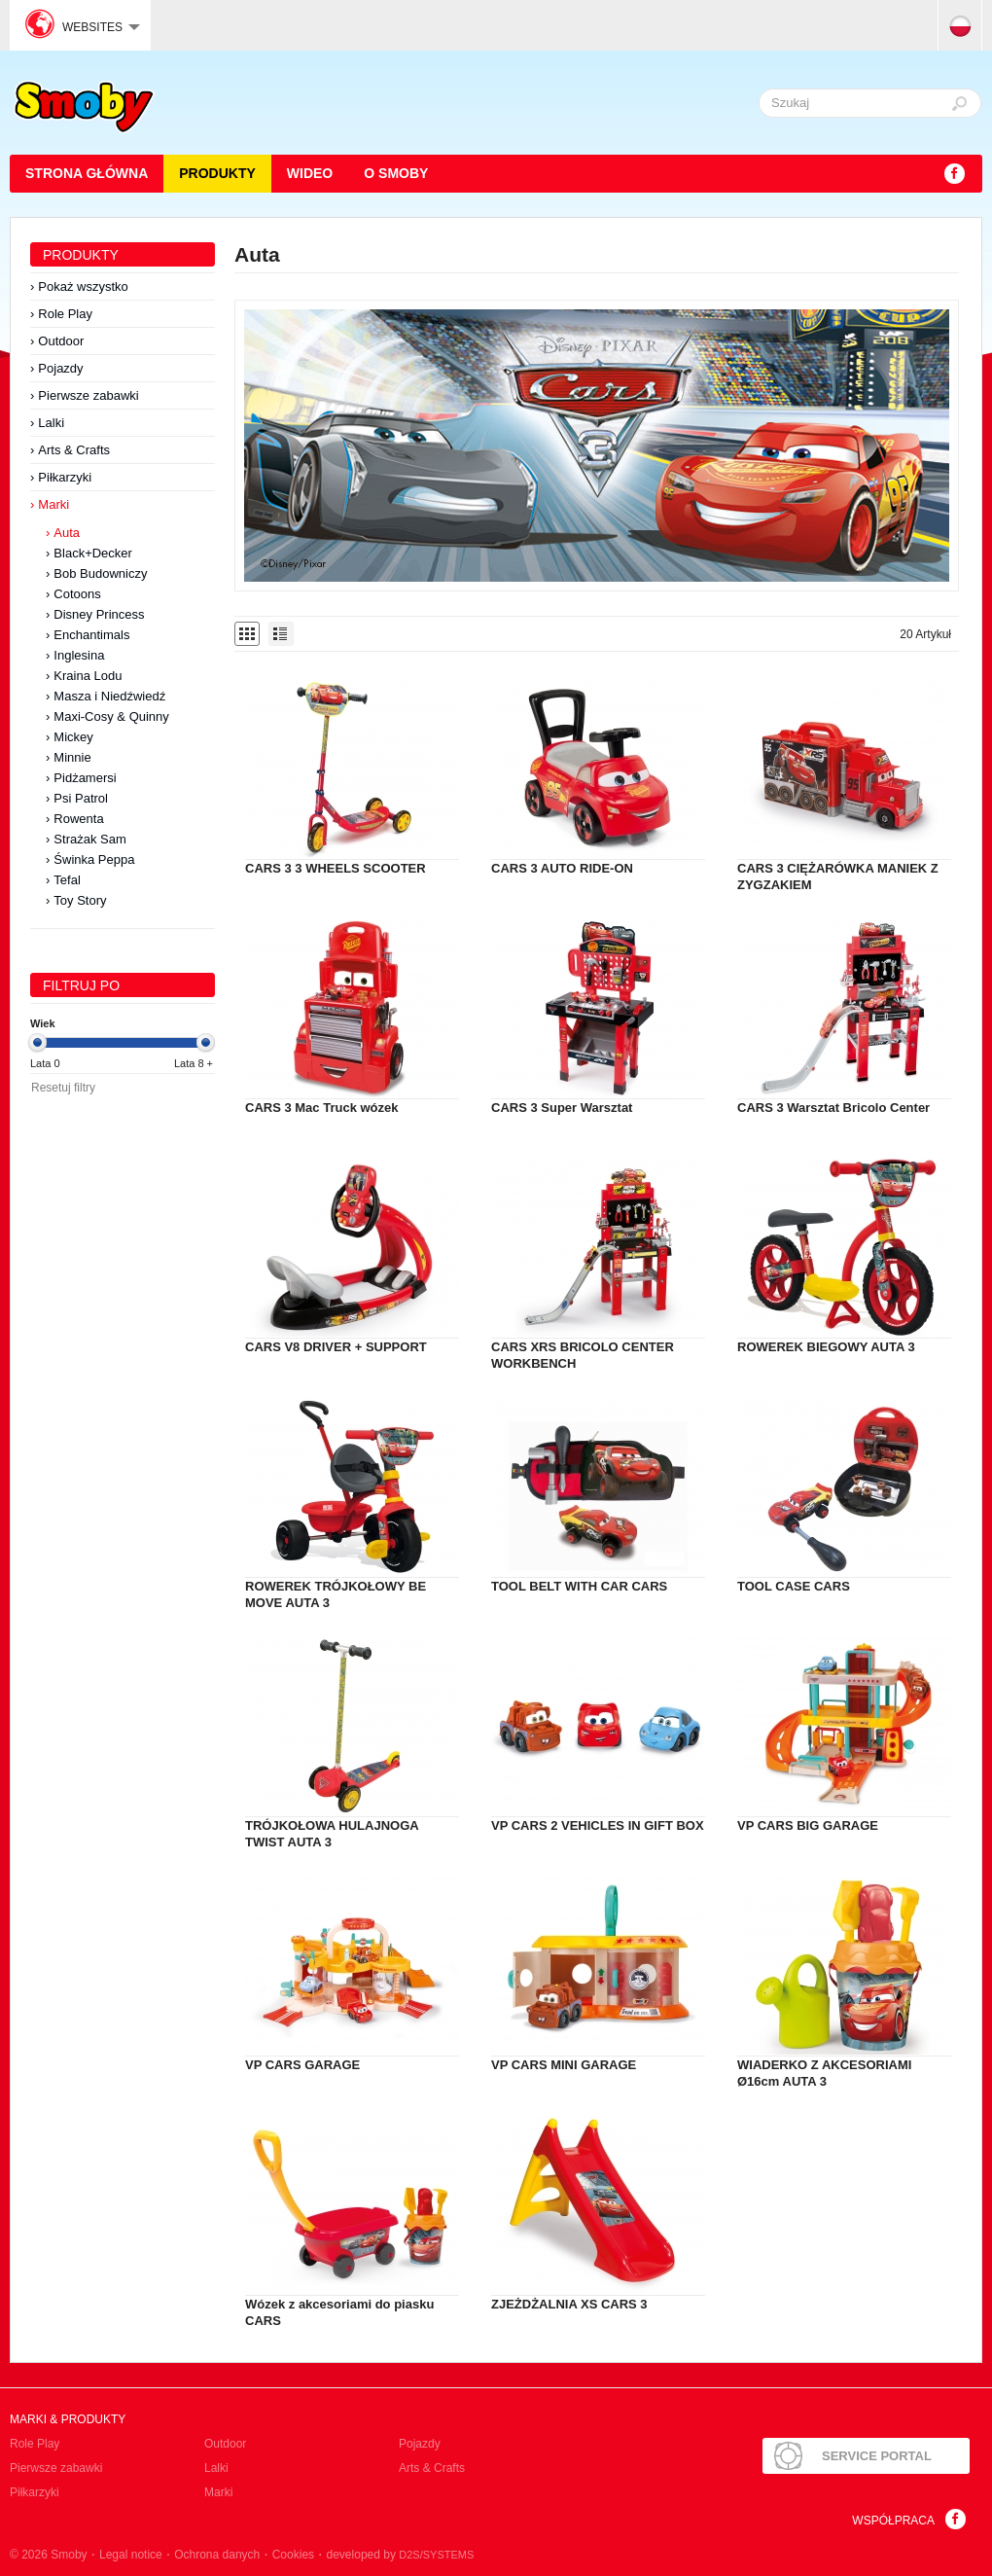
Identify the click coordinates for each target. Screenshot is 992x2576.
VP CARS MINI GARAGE (563, 2064)
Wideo (310, 173)
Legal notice (130, 2554)
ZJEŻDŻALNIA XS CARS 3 (569, 2304)
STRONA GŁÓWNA (86, 173)
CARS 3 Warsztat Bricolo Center (833, 1107)
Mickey (72, 737)
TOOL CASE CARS (793, 1586)
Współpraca (893, 2520)
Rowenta (78, 818)
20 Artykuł (925, 634)
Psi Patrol (80, 798)
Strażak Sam (89, 839)
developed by (401, 2554)
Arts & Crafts (74, 450)
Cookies (293, 2554)
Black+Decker (92, 553)
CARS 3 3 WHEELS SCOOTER (335, 868)
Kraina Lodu (87, 675)
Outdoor (61, 341)
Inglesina (78, 655)
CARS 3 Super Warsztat (561, 1107)
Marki (53, 504)
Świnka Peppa (93, 859)
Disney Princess (98, 614)
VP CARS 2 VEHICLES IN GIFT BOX (597, 1825)
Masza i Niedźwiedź (109, 696)
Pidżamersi (84, 777)
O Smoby (396, 173)
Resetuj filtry (63, 1087)
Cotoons (76, 594)
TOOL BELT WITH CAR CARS (579, 1586)
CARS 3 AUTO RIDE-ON (562, 868)
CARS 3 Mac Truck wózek (322, 1107)
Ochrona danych (217, 2554)
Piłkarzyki (64, 477)
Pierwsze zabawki (88, 395)
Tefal (66, 880)
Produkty (217, 173)
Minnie (71, 757)
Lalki (51, 422)
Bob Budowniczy (100, 573)
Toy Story (79, 900)
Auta (66, 532)
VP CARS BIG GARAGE (807, 1825)
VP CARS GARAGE (302, 2064)
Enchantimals (91, 634)
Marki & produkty (67, 2419)
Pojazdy (60, 368)
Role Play (65, 313)
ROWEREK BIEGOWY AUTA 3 (826, 1347)
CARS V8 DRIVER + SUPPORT (336, 1347)
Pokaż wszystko (82, 286)
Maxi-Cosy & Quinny (110, 716)
